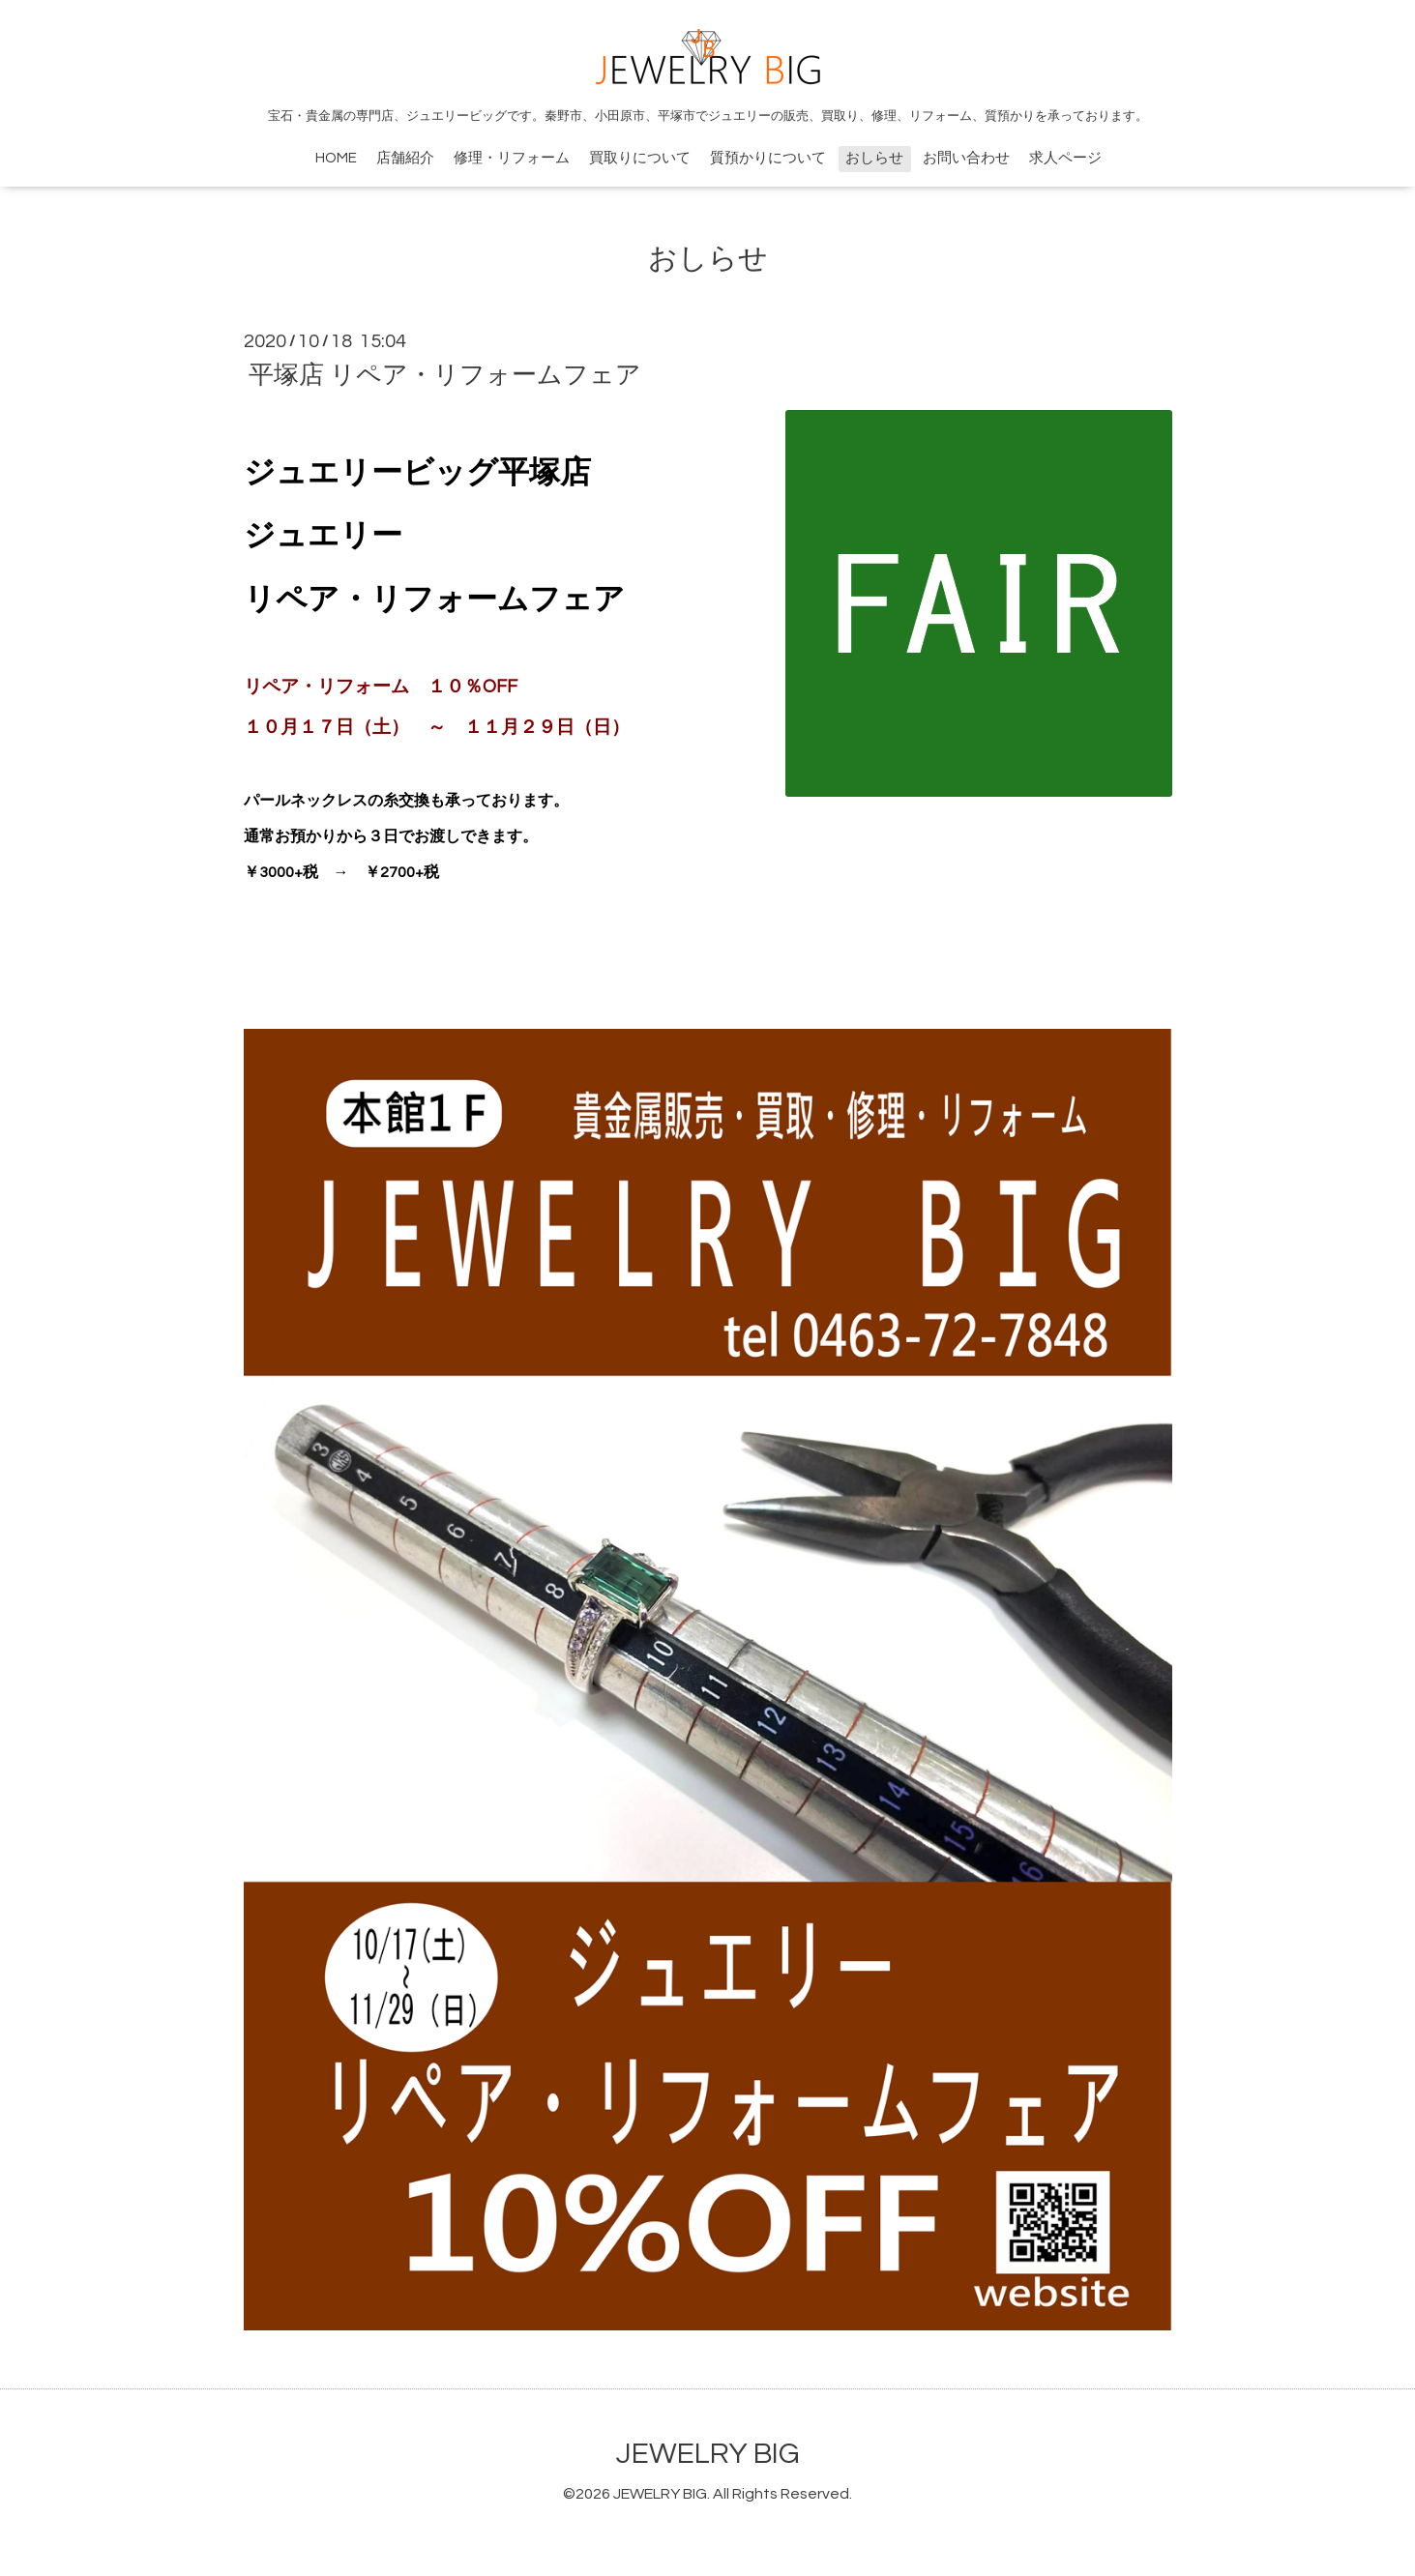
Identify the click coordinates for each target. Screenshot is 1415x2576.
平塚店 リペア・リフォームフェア (445, 375)
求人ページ (1065, 158)
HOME (336, 158)
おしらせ (874, 158)
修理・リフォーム (512, 158)
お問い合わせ (966, 158)
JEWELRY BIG (708, 2454)
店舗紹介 (405, 158)
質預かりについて (768, 158)
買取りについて (640, 158)
